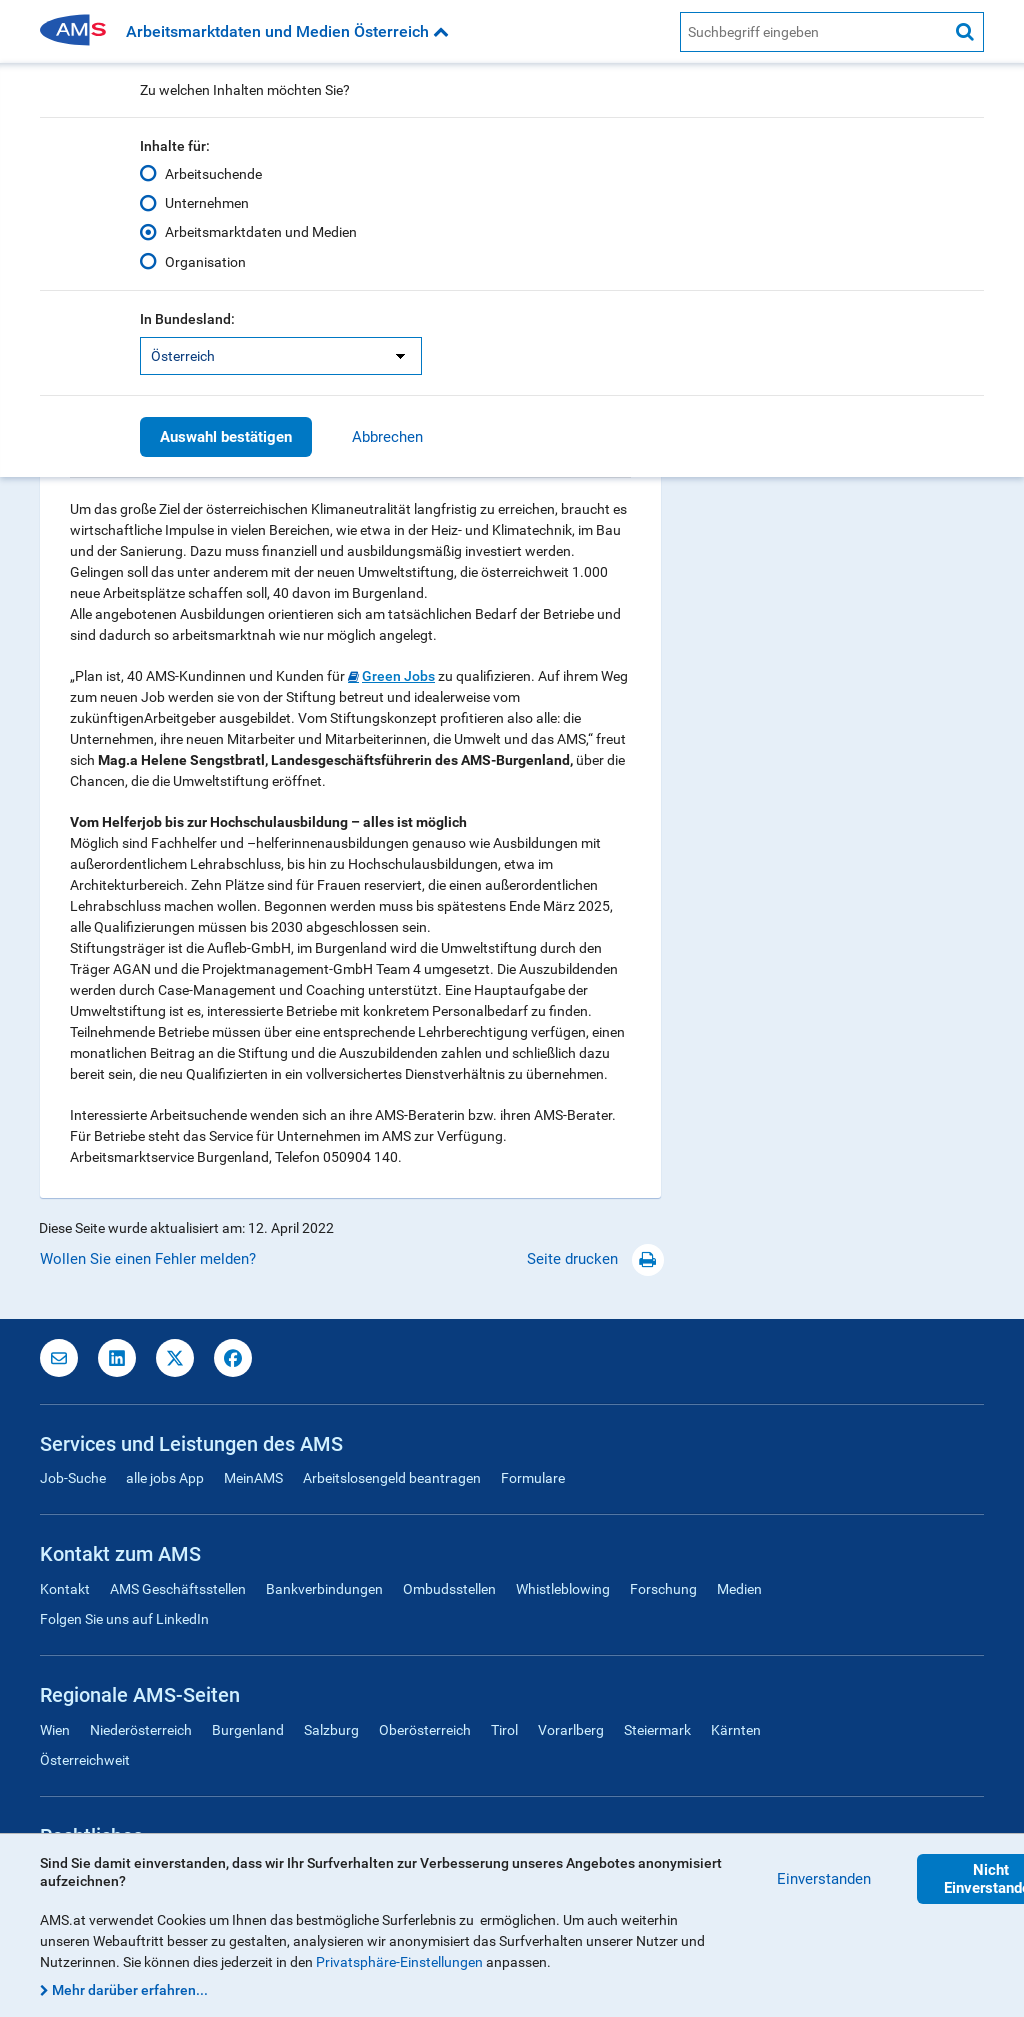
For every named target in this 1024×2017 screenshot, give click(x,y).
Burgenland (248, 1730)
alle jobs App (165, 1478)
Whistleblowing (563, 1589)
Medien (739, 1589)
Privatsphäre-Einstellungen (399, 1962)
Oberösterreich (425, 1730)
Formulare (533, 1478)
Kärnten (736, 1730)
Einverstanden (824, 1879)
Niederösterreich (141, 1730)
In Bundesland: (187, 319)
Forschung (663, 1589)
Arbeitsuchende (213, 174)
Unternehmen (207, 203)
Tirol (504, 1730)
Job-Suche (73, 1478)
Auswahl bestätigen (226, 437)
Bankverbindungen (324, 1589)
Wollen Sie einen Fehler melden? (148, 1259)
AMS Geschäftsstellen (178, 1589)
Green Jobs (398, 676)
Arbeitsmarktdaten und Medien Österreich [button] (287, 31)
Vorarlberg (571, 1730)
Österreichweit (85, 1760)
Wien (55, 1730)
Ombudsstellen (449, 1589)
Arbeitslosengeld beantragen (392, 1478)
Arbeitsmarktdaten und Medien (261, 232)
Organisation (205, 261)
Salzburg (331, 1730)
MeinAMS (253, 1478)
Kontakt (65, 1589)
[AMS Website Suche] (813, 32)
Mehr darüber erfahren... (130, 1990)
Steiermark (657, 1730)
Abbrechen (387, 437)
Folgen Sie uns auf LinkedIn (124, 1619)
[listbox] (281, 356)
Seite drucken (595, 1259)
